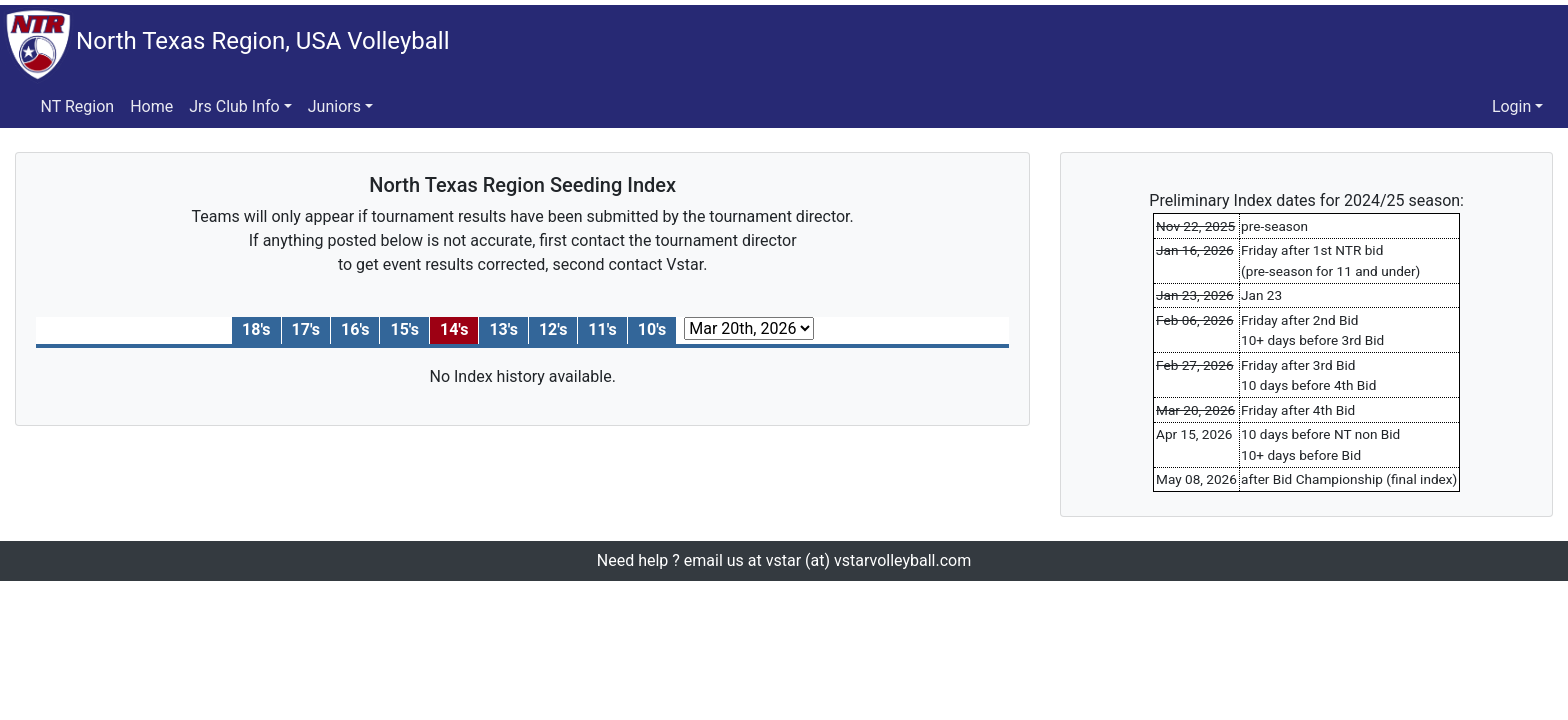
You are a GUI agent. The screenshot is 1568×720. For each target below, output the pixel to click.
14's (454, 329)
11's (602, 329)
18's (256, 329)
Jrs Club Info (234, 106)
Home (151, 106)
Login (1511, 106)
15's (404, 329)
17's (306, 329)
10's (652, 329)
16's (355, 329)
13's (503, 329)
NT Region (78, 106)
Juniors (334, 106)
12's (553, 329)
